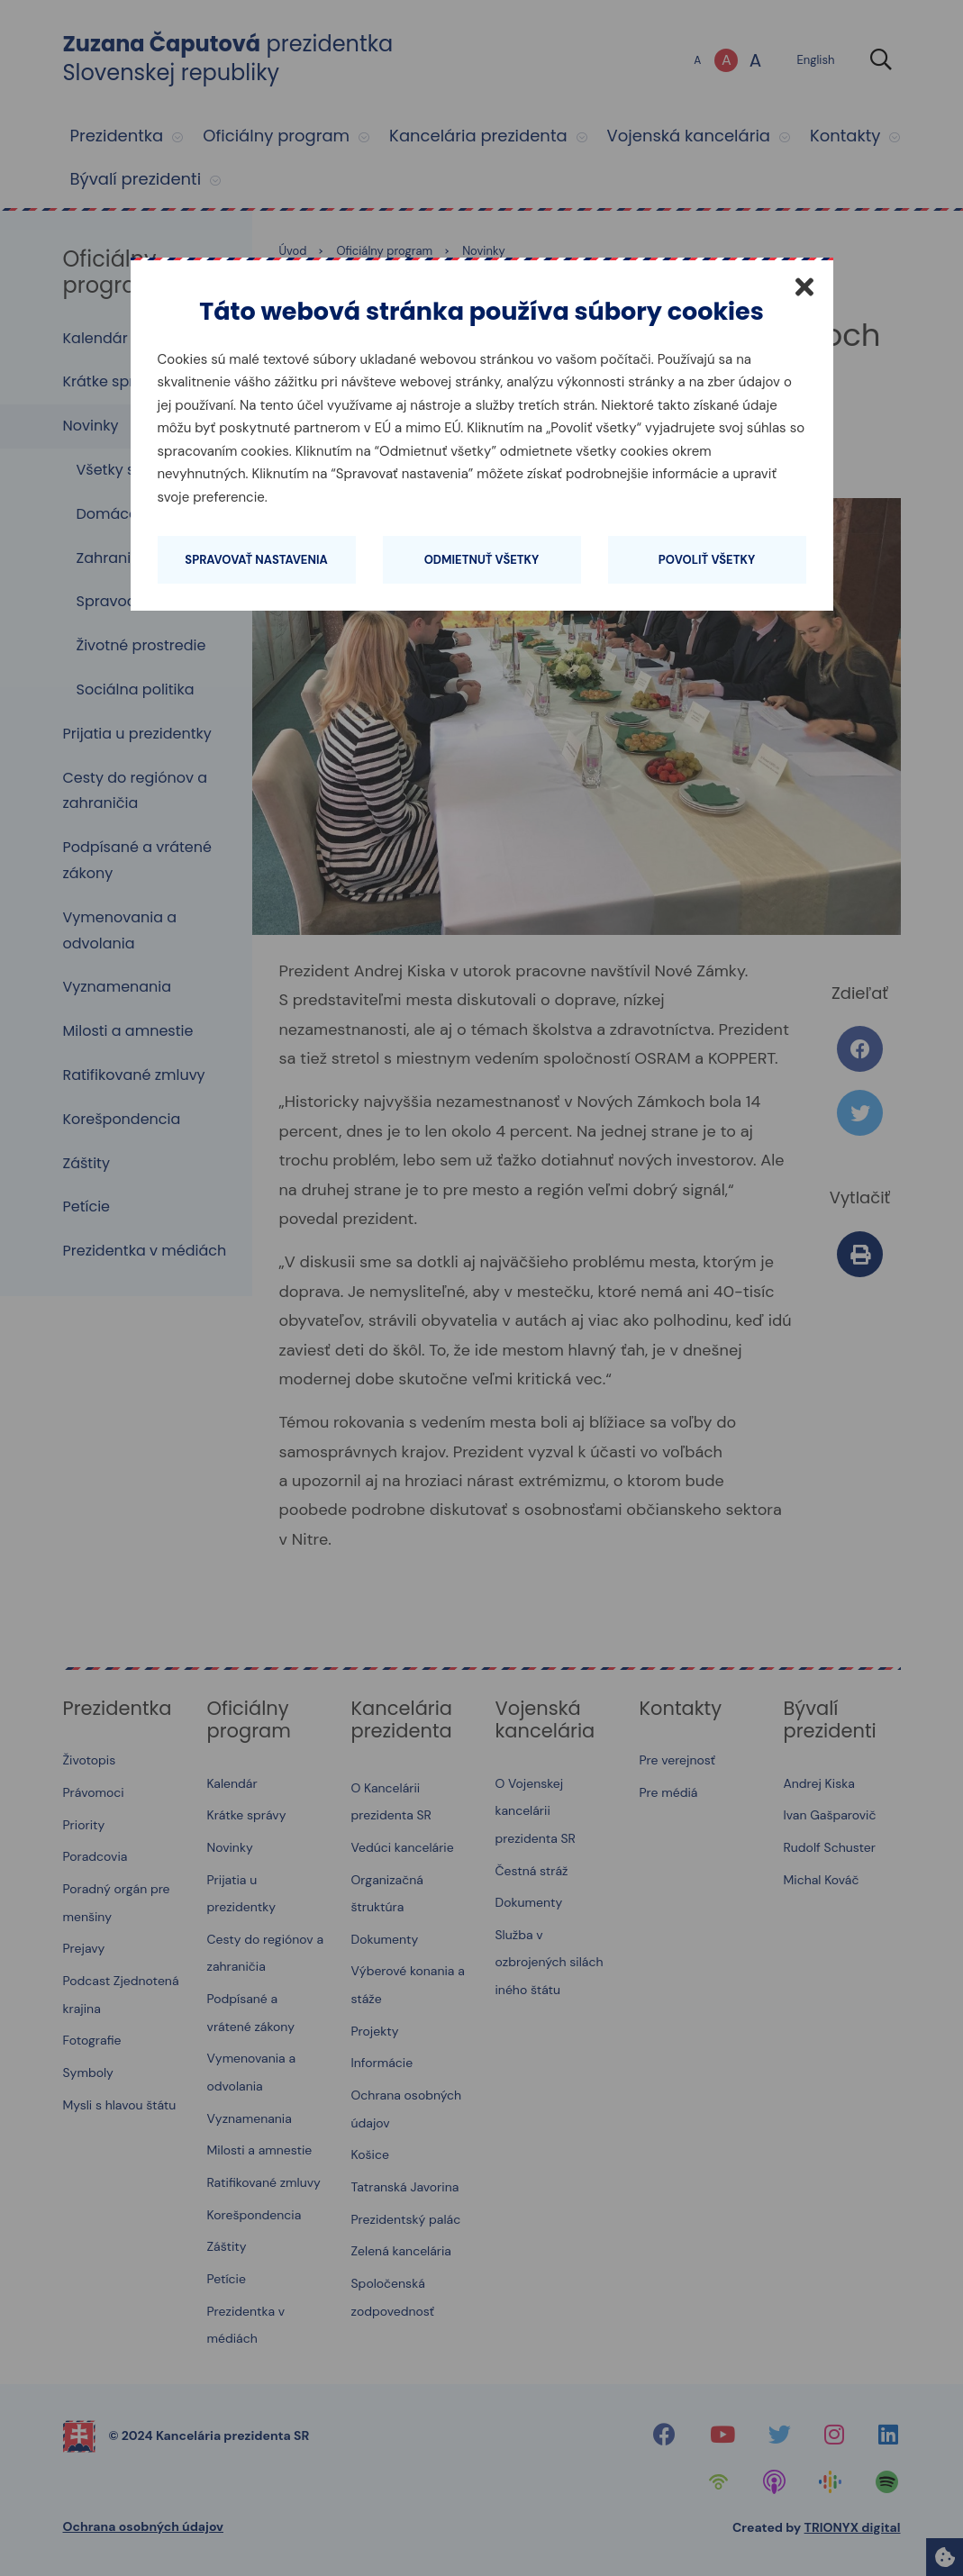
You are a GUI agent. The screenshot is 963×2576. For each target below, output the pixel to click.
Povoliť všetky (707, 559)
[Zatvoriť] (804, 286)
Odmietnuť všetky (482, 559)
